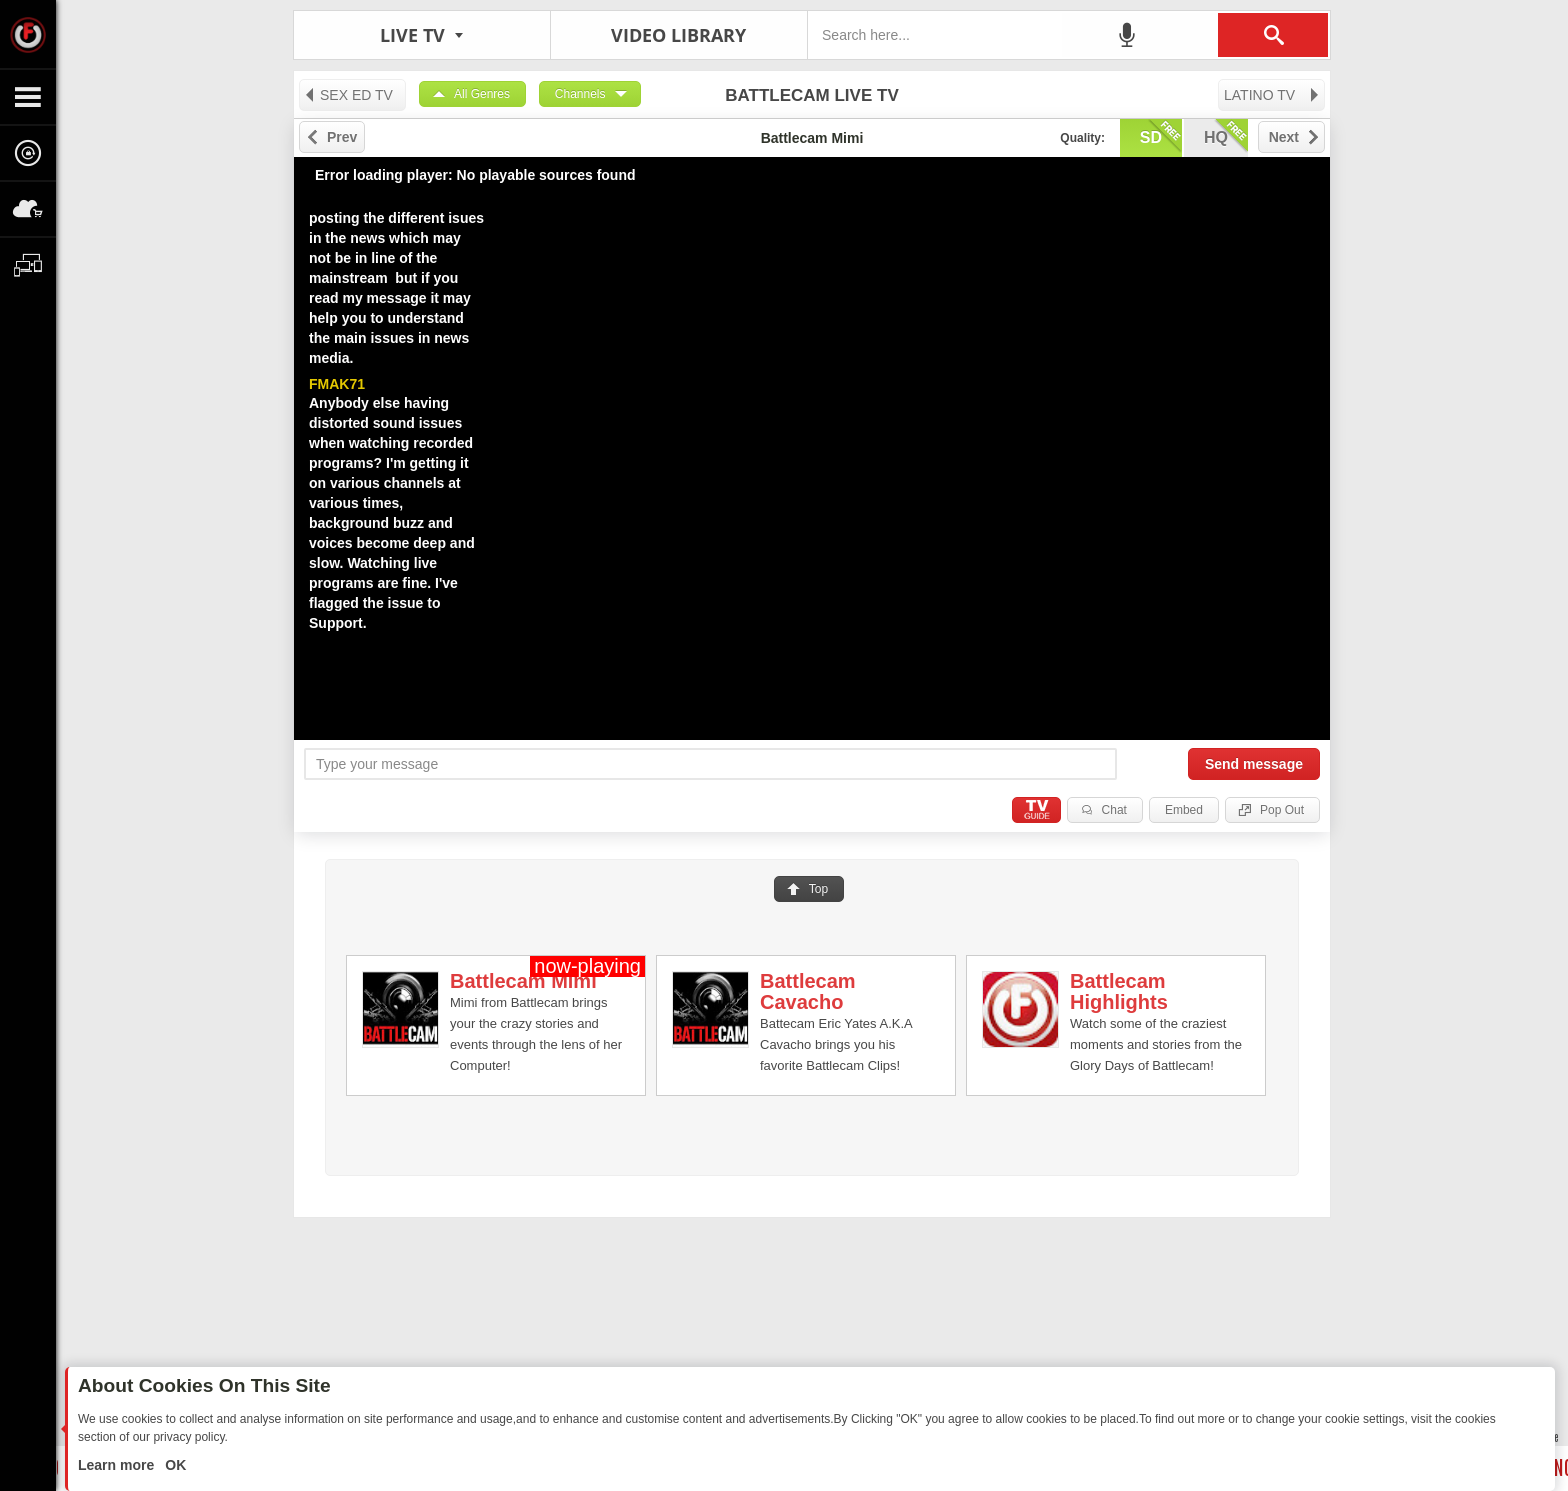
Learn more (118, 1465)
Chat (1114, 810)
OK (173, 1465)
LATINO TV (1272, 95)
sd (1161, 136)
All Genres (482, 94)
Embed (1184, 810)
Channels (580, 94)
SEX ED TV (348, 95)
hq (1226, 136)
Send (1254, 764)
